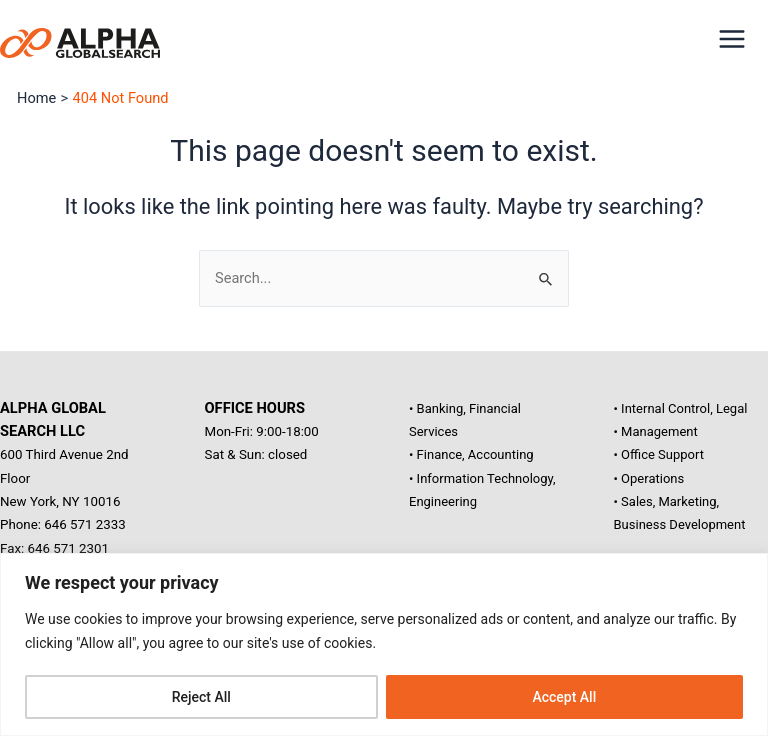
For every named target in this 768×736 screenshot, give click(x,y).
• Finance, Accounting (471, 454)
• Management (656, 431)
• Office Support (659, 454)
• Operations (649, 478)
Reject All (201, 697)
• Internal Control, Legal (681, 408)
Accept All (564, 697)
